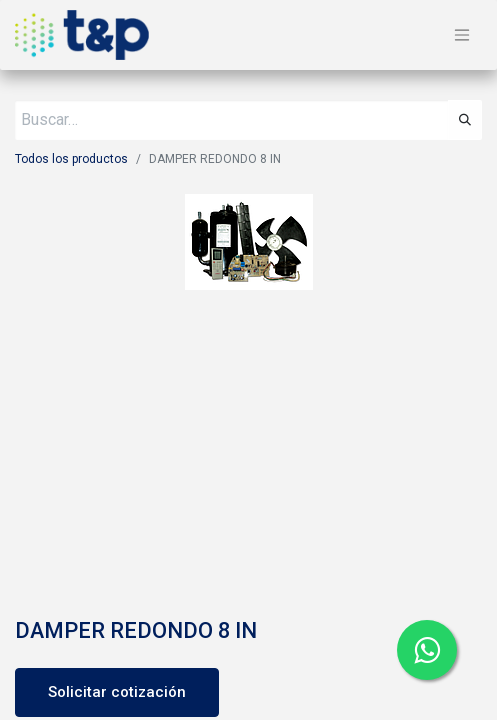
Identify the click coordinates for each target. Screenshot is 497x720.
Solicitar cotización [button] (117, 692)
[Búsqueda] (465, 120)
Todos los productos (71, 159)
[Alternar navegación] (462, 35)
